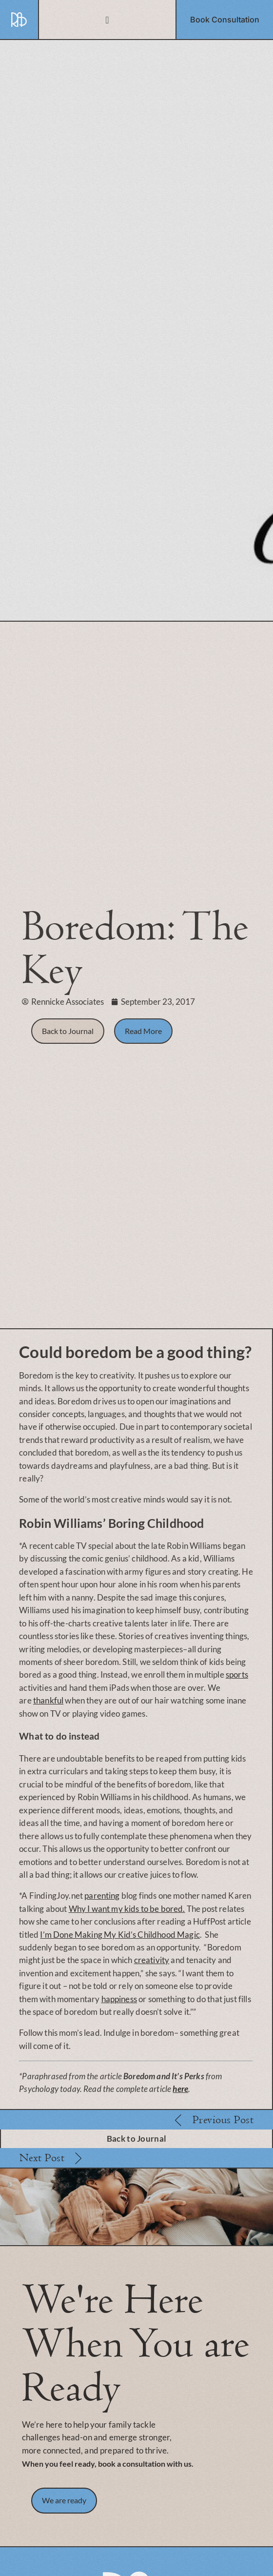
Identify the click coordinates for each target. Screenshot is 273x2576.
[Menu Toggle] (107, 20)
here (180, 2089)
